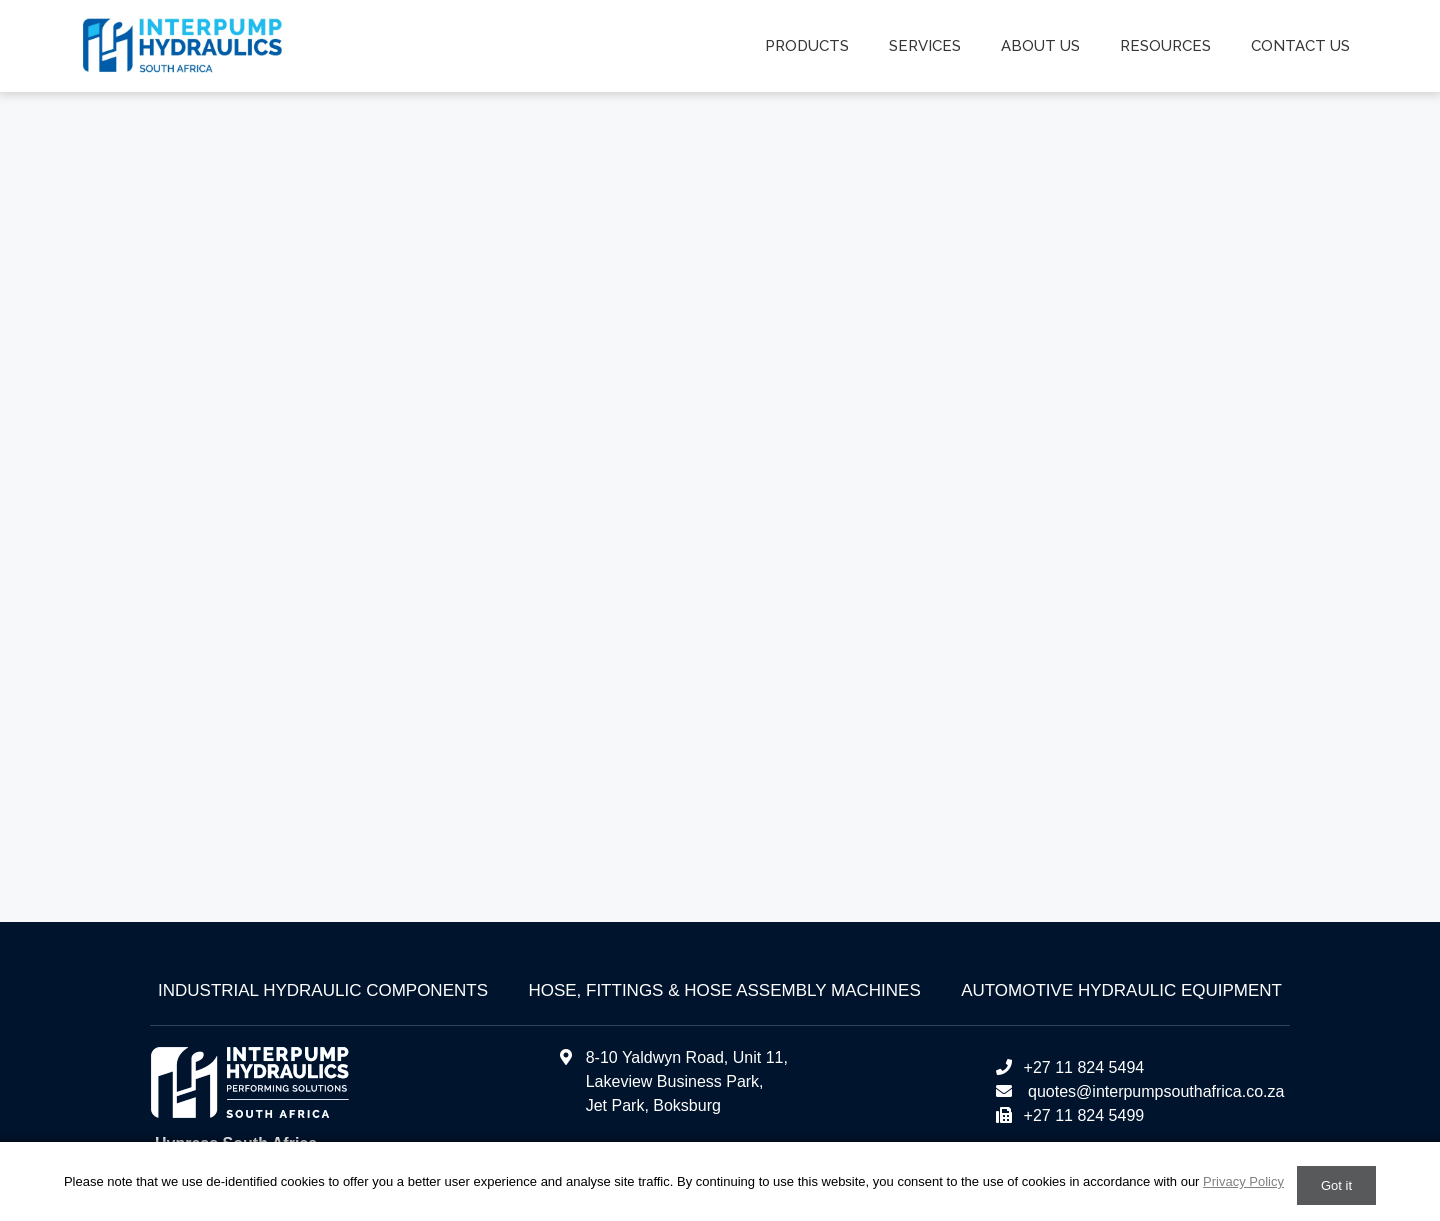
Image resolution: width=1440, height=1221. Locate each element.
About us (1040, 46)
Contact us (1300, 46)
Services (925, 46)
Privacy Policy (1243, 1181)
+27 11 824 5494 (1069, 1067)
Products (807, 46)
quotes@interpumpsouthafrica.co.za (1154, 1091)
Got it (1336, 1185)
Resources (1165, 46)
